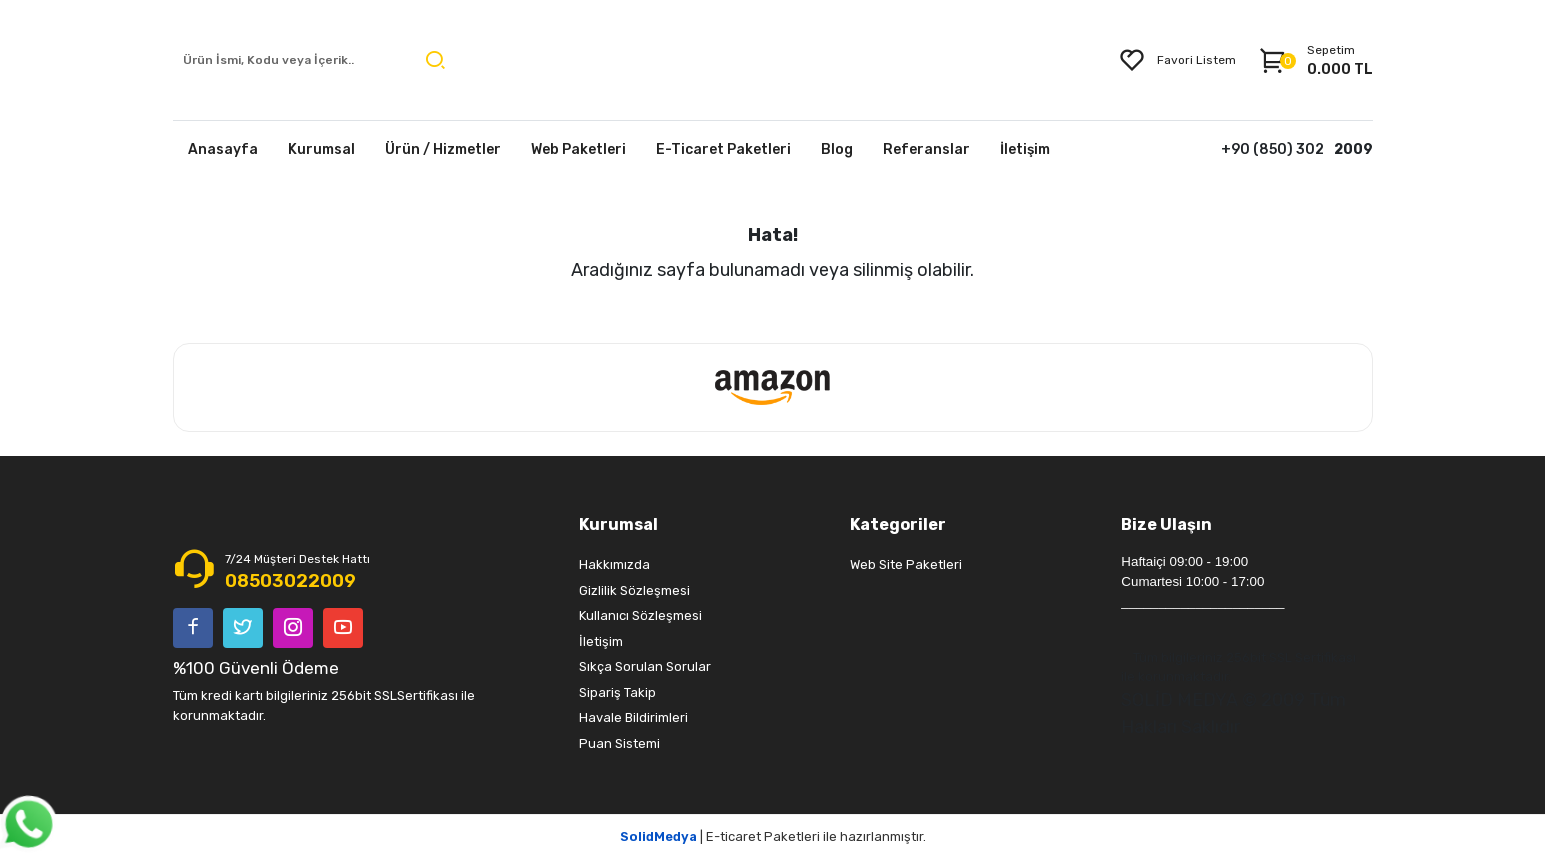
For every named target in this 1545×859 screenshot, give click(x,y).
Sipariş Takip (617, 692)
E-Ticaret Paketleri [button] (723, 149)
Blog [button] (837, 149)
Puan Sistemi (619, 743)
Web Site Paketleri (906, 564)
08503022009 (290, 581)
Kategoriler (898, 524)
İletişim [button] (1025, 149)
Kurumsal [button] (321, 149)
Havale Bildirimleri (633, 717)
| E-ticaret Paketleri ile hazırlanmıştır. (773, 836)
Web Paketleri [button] (578, 149)
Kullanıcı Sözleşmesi (640, 615)
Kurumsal (618, 524)
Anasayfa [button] (223, 149)
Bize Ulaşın (1166, 524)
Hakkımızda (614, 564)
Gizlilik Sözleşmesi (634, 590)
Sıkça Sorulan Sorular (645, 666)
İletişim (601, 641)
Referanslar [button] (926, 149)
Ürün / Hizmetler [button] (443, 149)
